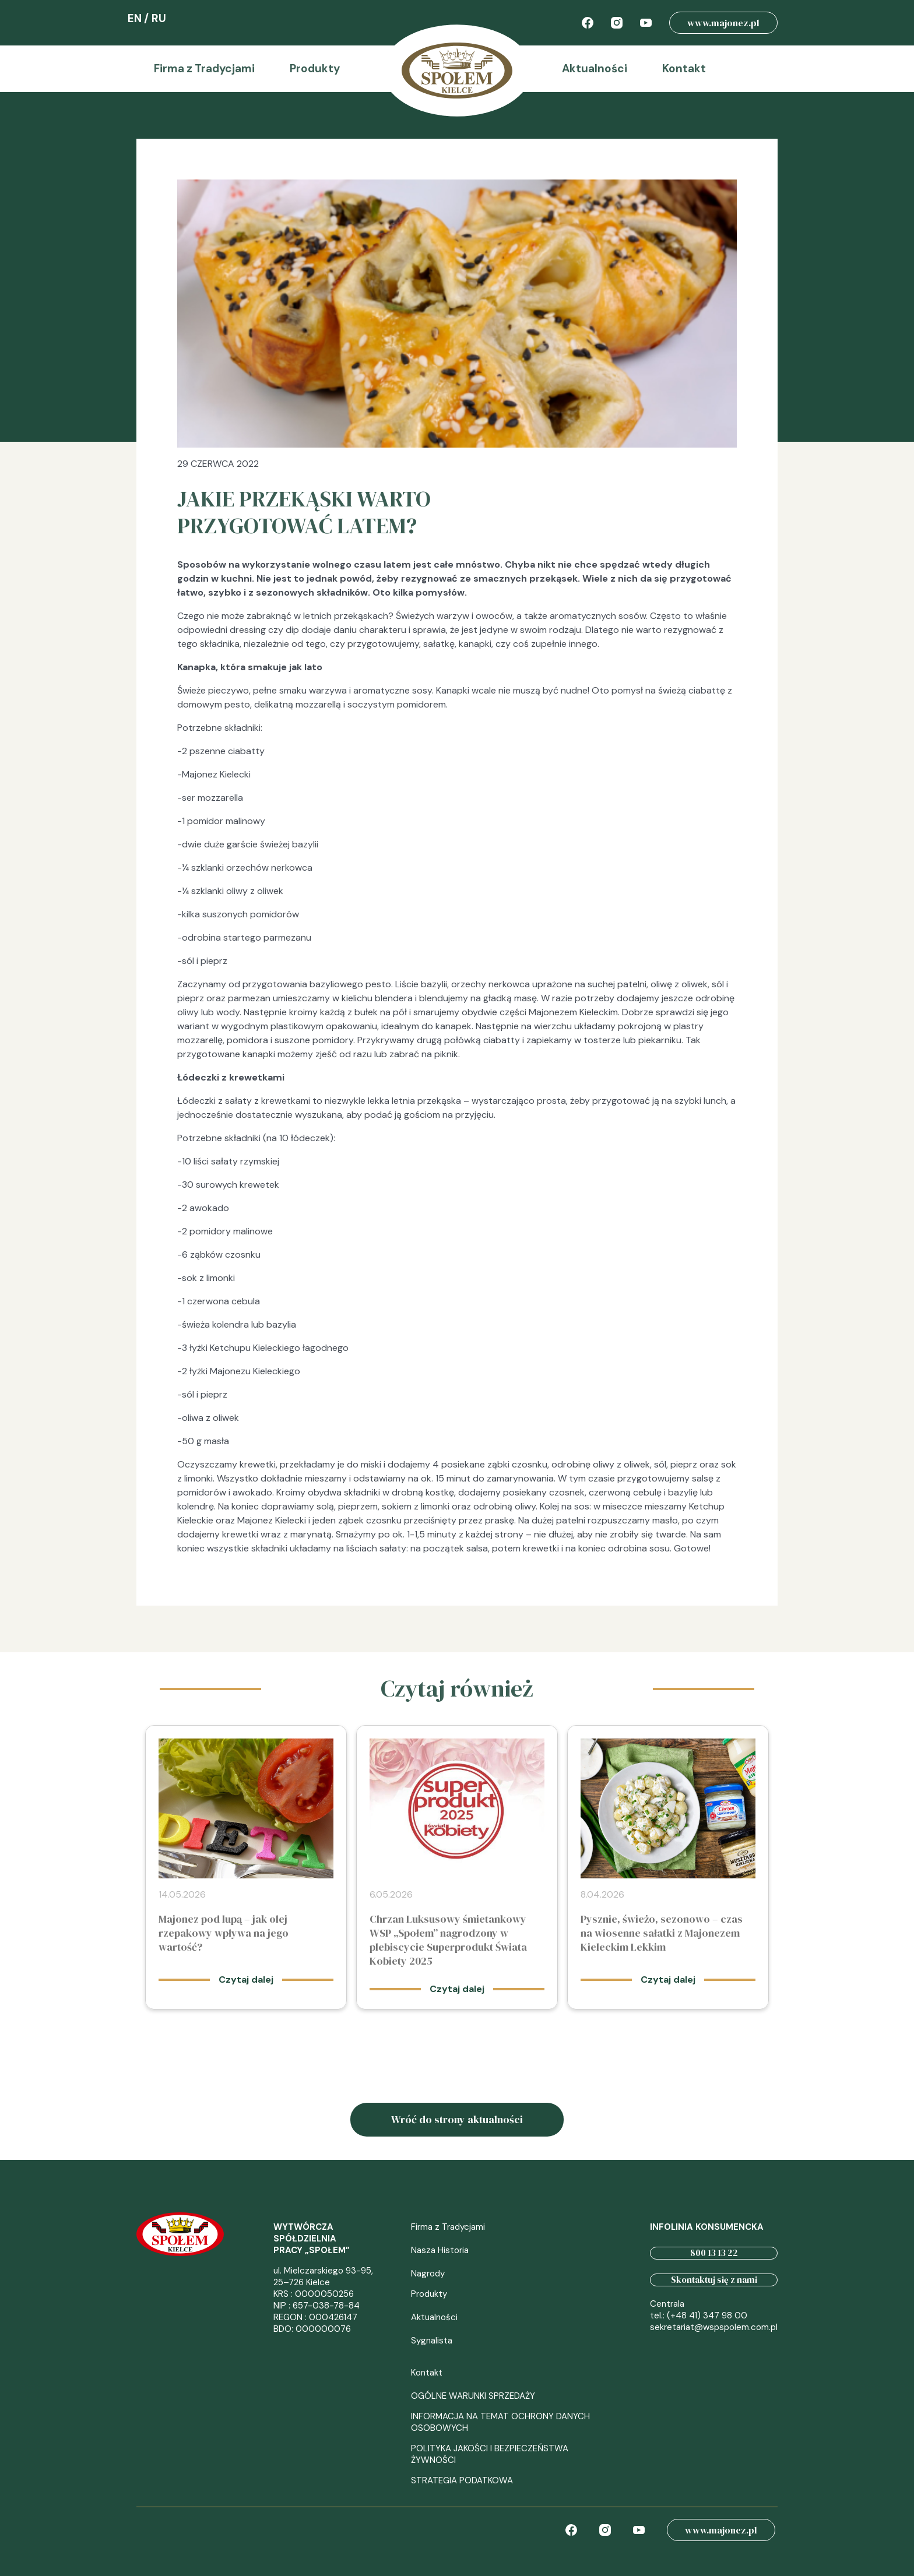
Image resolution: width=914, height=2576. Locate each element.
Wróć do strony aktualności (457, 2119)
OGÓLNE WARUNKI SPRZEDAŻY (473, 2396)
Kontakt (684, 68)
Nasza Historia (440, 2250)
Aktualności (594, 68)
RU (159, 18)
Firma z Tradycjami (204, 68)
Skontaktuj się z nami (714, 2280)
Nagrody (428, 2273)
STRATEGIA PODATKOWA (462, 2480)
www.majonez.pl (723, 22)
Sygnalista (431, 2340)
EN (135, 18)
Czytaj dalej (246, 1979)
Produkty (315, 68)
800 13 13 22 (714, 2253)
